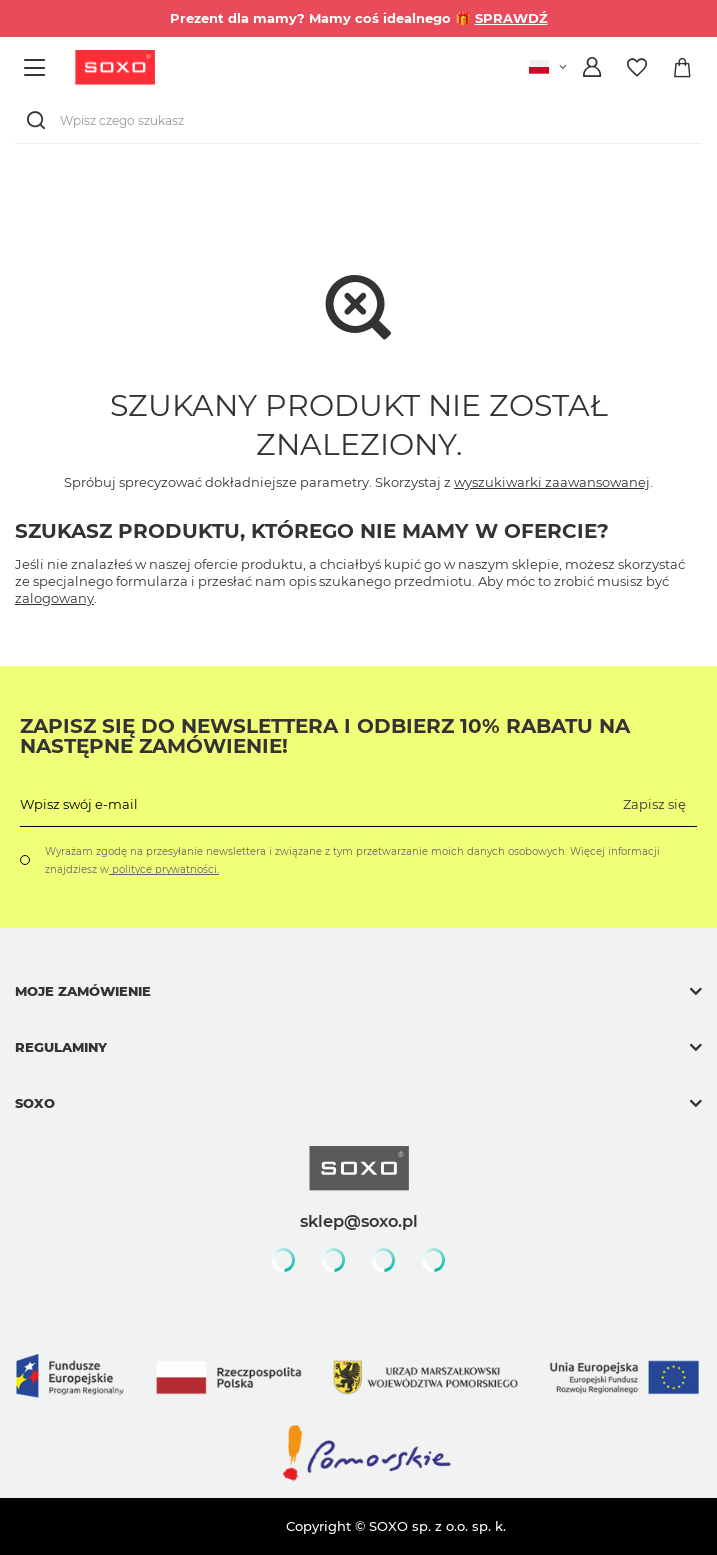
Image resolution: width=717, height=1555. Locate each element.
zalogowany (54, 598)
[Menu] (37, 67)
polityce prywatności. (164, 869)
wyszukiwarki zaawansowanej (552, 482)
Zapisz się (654, 804)
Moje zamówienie (83, 991)
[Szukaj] (40, 120)
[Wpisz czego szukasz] (358, 120)
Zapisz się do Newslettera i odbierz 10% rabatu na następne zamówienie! (325, 736)
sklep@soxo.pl (359, 1221)
